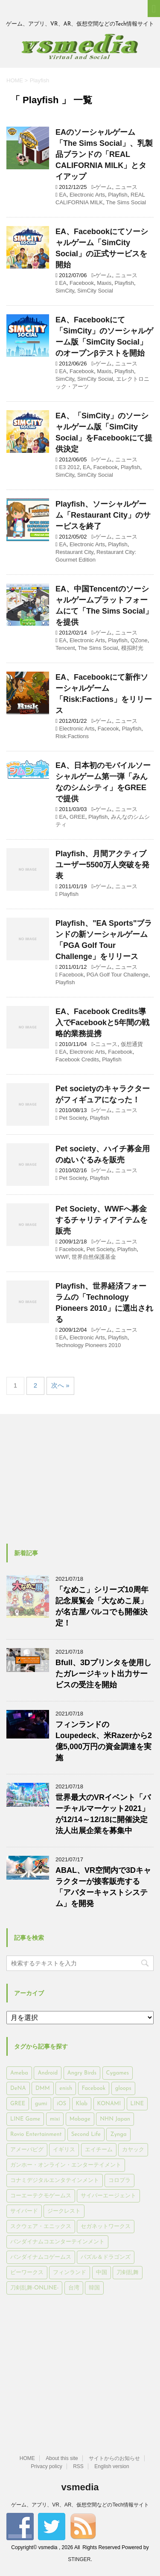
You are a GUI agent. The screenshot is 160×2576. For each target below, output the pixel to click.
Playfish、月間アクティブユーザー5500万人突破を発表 (102, 864)
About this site (62, 2458)
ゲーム (103, 187)
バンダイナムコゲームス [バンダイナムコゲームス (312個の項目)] (40, 2257)
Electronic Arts (87, 194)
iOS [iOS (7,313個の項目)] (61, 2104)
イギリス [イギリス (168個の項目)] (64, 2150)
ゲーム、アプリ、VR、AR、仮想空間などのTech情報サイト (80, 2505)
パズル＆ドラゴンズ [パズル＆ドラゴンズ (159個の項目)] (106, 2257)
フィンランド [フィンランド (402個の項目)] (69, 2272)
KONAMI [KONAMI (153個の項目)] (109, 2104)
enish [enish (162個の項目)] (65, 2088)
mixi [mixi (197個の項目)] (55, 2119)
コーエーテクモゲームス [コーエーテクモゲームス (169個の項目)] (40, 2196)
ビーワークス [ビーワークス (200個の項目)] (27, 2272)
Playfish (118, 194)
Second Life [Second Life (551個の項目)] (86, 2134)
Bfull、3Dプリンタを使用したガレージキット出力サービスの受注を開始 (103, 1673)
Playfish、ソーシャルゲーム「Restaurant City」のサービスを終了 (103, 515)
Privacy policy (46, 2466)
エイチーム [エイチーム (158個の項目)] (99, 2150)
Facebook (82, 283)
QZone (139, 640)
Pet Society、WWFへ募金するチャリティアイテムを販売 (101, 1220)
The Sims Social (126, 202)
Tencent (65, 648)
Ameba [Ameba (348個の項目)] (19, 2073)
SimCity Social (95, 290)
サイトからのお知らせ (114, 2458)
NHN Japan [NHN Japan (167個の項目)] (115, 2119)
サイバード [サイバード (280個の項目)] (24, 2211)
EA (62, 194)
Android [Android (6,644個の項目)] (48, 2073)
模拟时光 (132, 648)
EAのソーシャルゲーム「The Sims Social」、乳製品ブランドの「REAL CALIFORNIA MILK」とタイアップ (104, 154)
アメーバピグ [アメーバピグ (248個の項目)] (27, 2150)
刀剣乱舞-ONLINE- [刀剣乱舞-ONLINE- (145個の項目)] (34, 2288)
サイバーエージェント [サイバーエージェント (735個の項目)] (108, 2196)
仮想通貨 (132, 1044)
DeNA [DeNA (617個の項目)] (18, 2088)
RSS (78, 2466)
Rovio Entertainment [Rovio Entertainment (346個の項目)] (35, 2134)
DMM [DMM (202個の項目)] (42, 2088)
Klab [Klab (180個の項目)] (81, 2104)
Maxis (104, 283)
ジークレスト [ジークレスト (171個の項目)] (64, 2211)
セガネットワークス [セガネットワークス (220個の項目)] (106, 2226)
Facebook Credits (77, 1059)
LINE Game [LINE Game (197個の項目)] (25, 2119)
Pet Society (73, 1118)
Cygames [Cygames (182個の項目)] (117, 2073)
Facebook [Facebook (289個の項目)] (94, 2088)
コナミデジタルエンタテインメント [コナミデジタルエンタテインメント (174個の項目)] (54, 2180)
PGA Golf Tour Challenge (117, 974)
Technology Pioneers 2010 (88, 1345)
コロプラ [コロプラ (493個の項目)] (119, 2180)
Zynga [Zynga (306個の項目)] (118, 2134)
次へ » (60, 1385)
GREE (77, 817)
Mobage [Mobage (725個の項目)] (80, 2119)
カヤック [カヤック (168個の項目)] (133, 2150)
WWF (62, 1257)
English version (111, 2466)
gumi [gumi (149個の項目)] (41, 2104)
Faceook (108, 728)
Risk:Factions (72, 736)
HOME (27, 2458)
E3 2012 (69, 467)
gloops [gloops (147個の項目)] (123, 2088)
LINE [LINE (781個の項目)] (137, 2104)
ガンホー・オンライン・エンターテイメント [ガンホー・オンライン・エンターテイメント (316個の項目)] (65, 2165)
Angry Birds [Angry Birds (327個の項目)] (81, 2073)
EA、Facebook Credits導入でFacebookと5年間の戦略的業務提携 (102, 1022)
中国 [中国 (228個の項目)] (101, 2272)
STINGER (79, 2559)
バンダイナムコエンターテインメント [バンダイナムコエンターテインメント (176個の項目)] (57, 2242)
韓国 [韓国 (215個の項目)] (94, 2288)
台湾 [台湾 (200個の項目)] (73, 2288)
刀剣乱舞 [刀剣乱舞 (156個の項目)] (127, 2272)
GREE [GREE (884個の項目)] (17, 2104)
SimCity (64, 290)
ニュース (126, 187)
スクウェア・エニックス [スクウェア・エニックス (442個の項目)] (40, 2226)
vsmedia (80, 2487)
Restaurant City (74, 552)
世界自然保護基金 (94, 1257)
